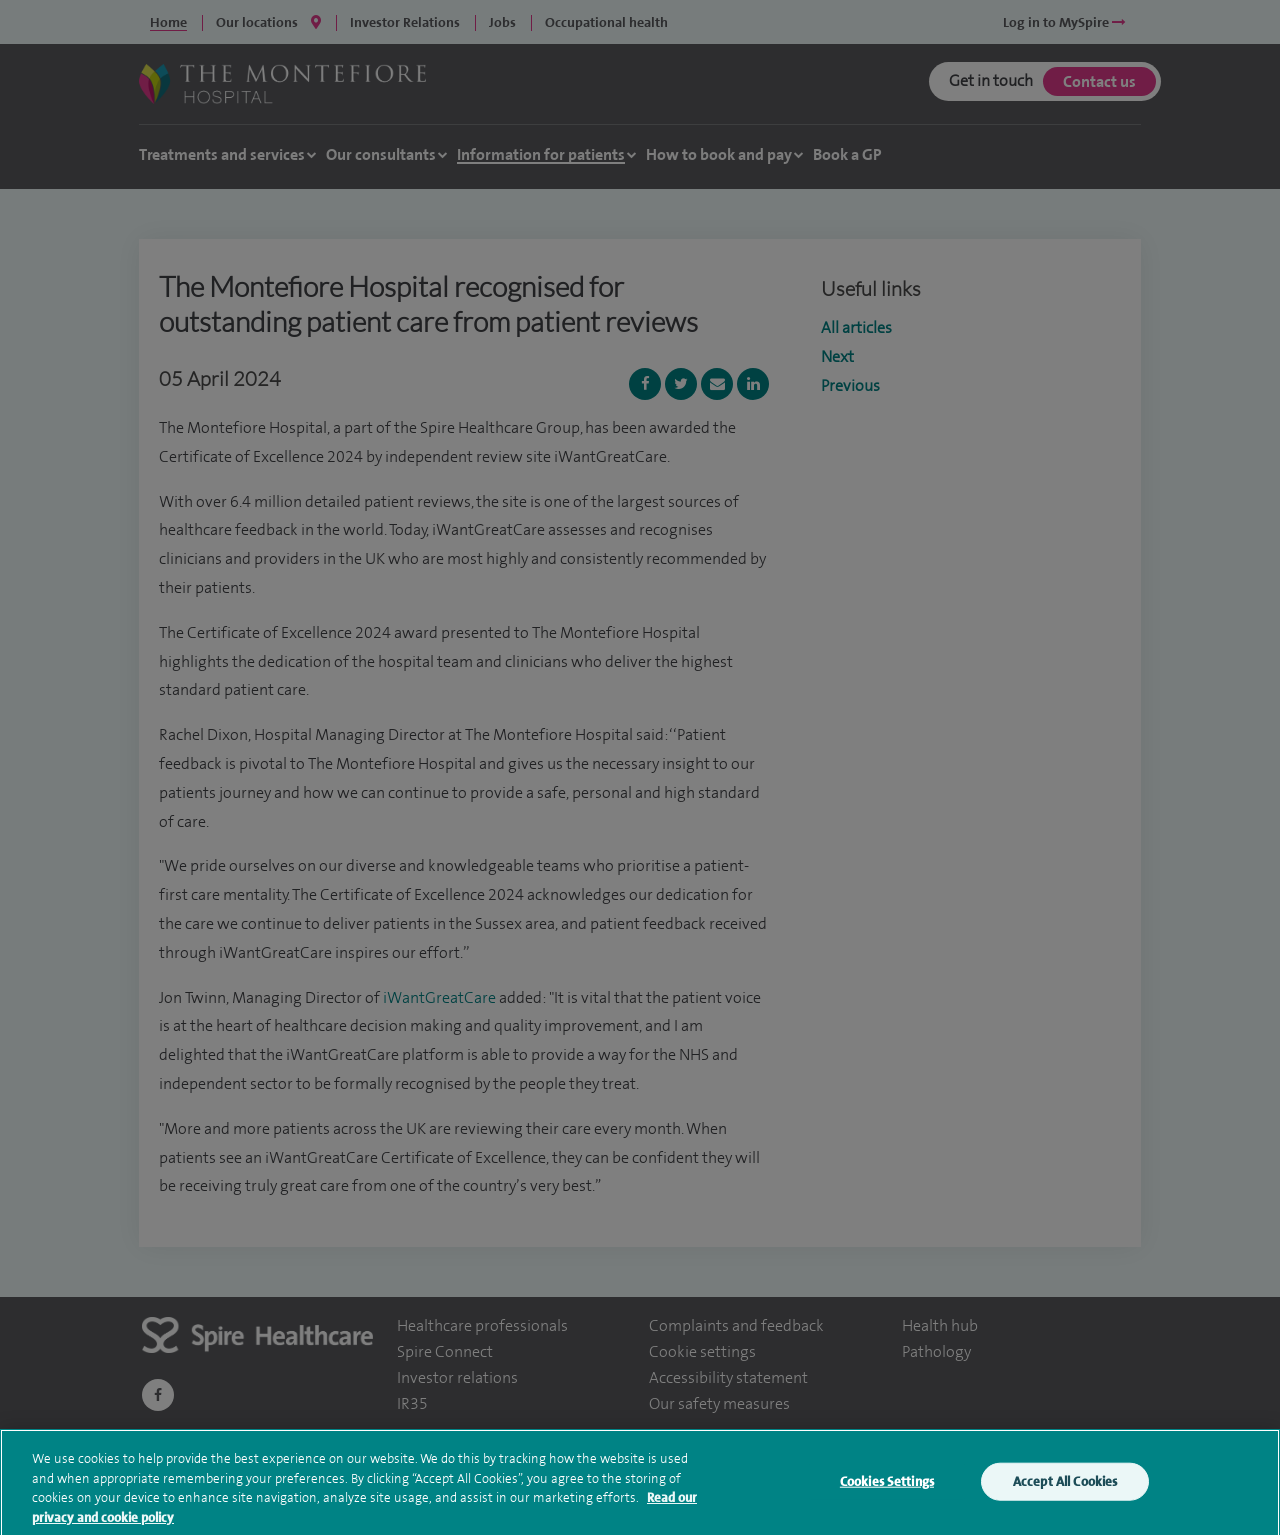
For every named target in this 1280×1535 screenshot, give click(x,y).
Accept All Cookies (1065, 1491)
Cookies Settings (887, 1491)
